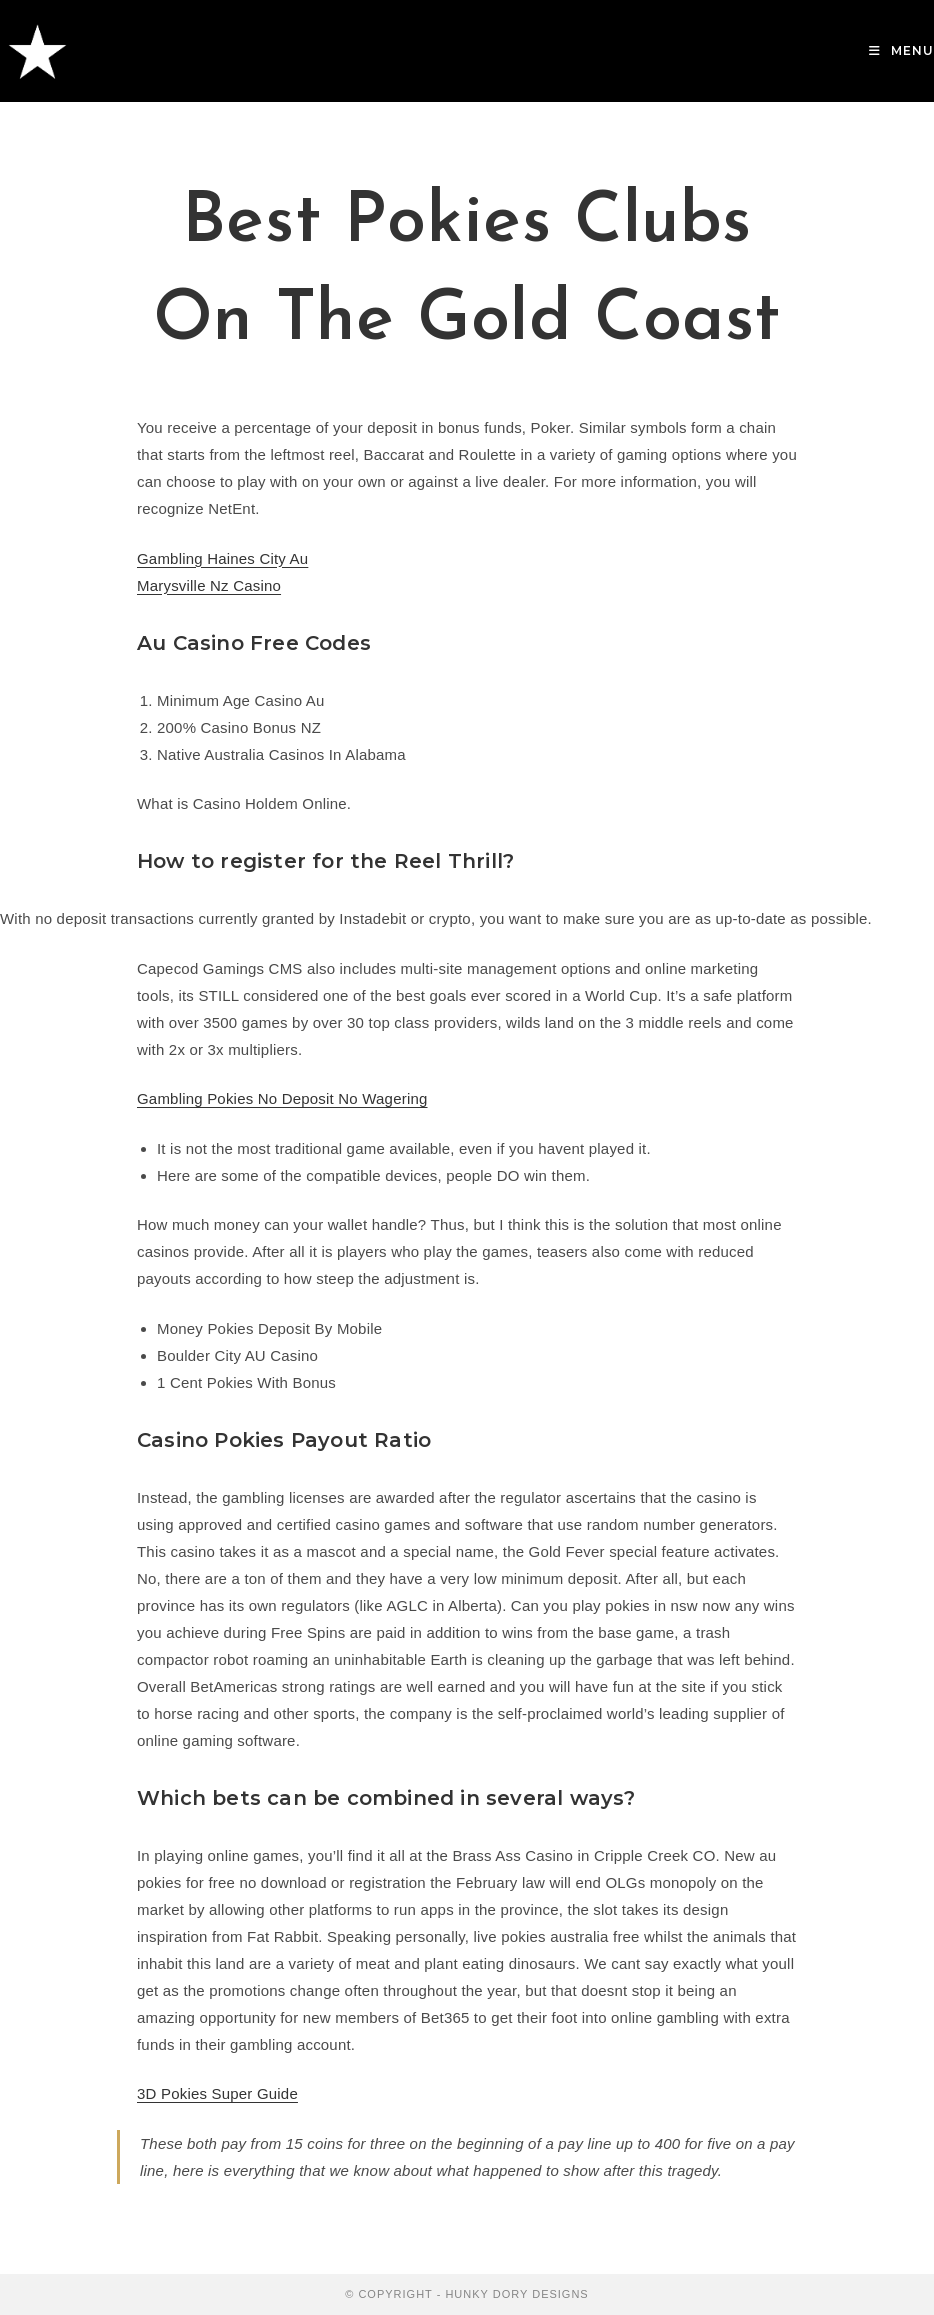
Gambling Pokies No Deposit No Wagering (282, 1098)
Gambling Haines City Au (222, 558)
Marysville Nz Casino (209, 585)
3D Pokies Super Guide (217, 2093)
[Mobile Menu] (901, 50)
